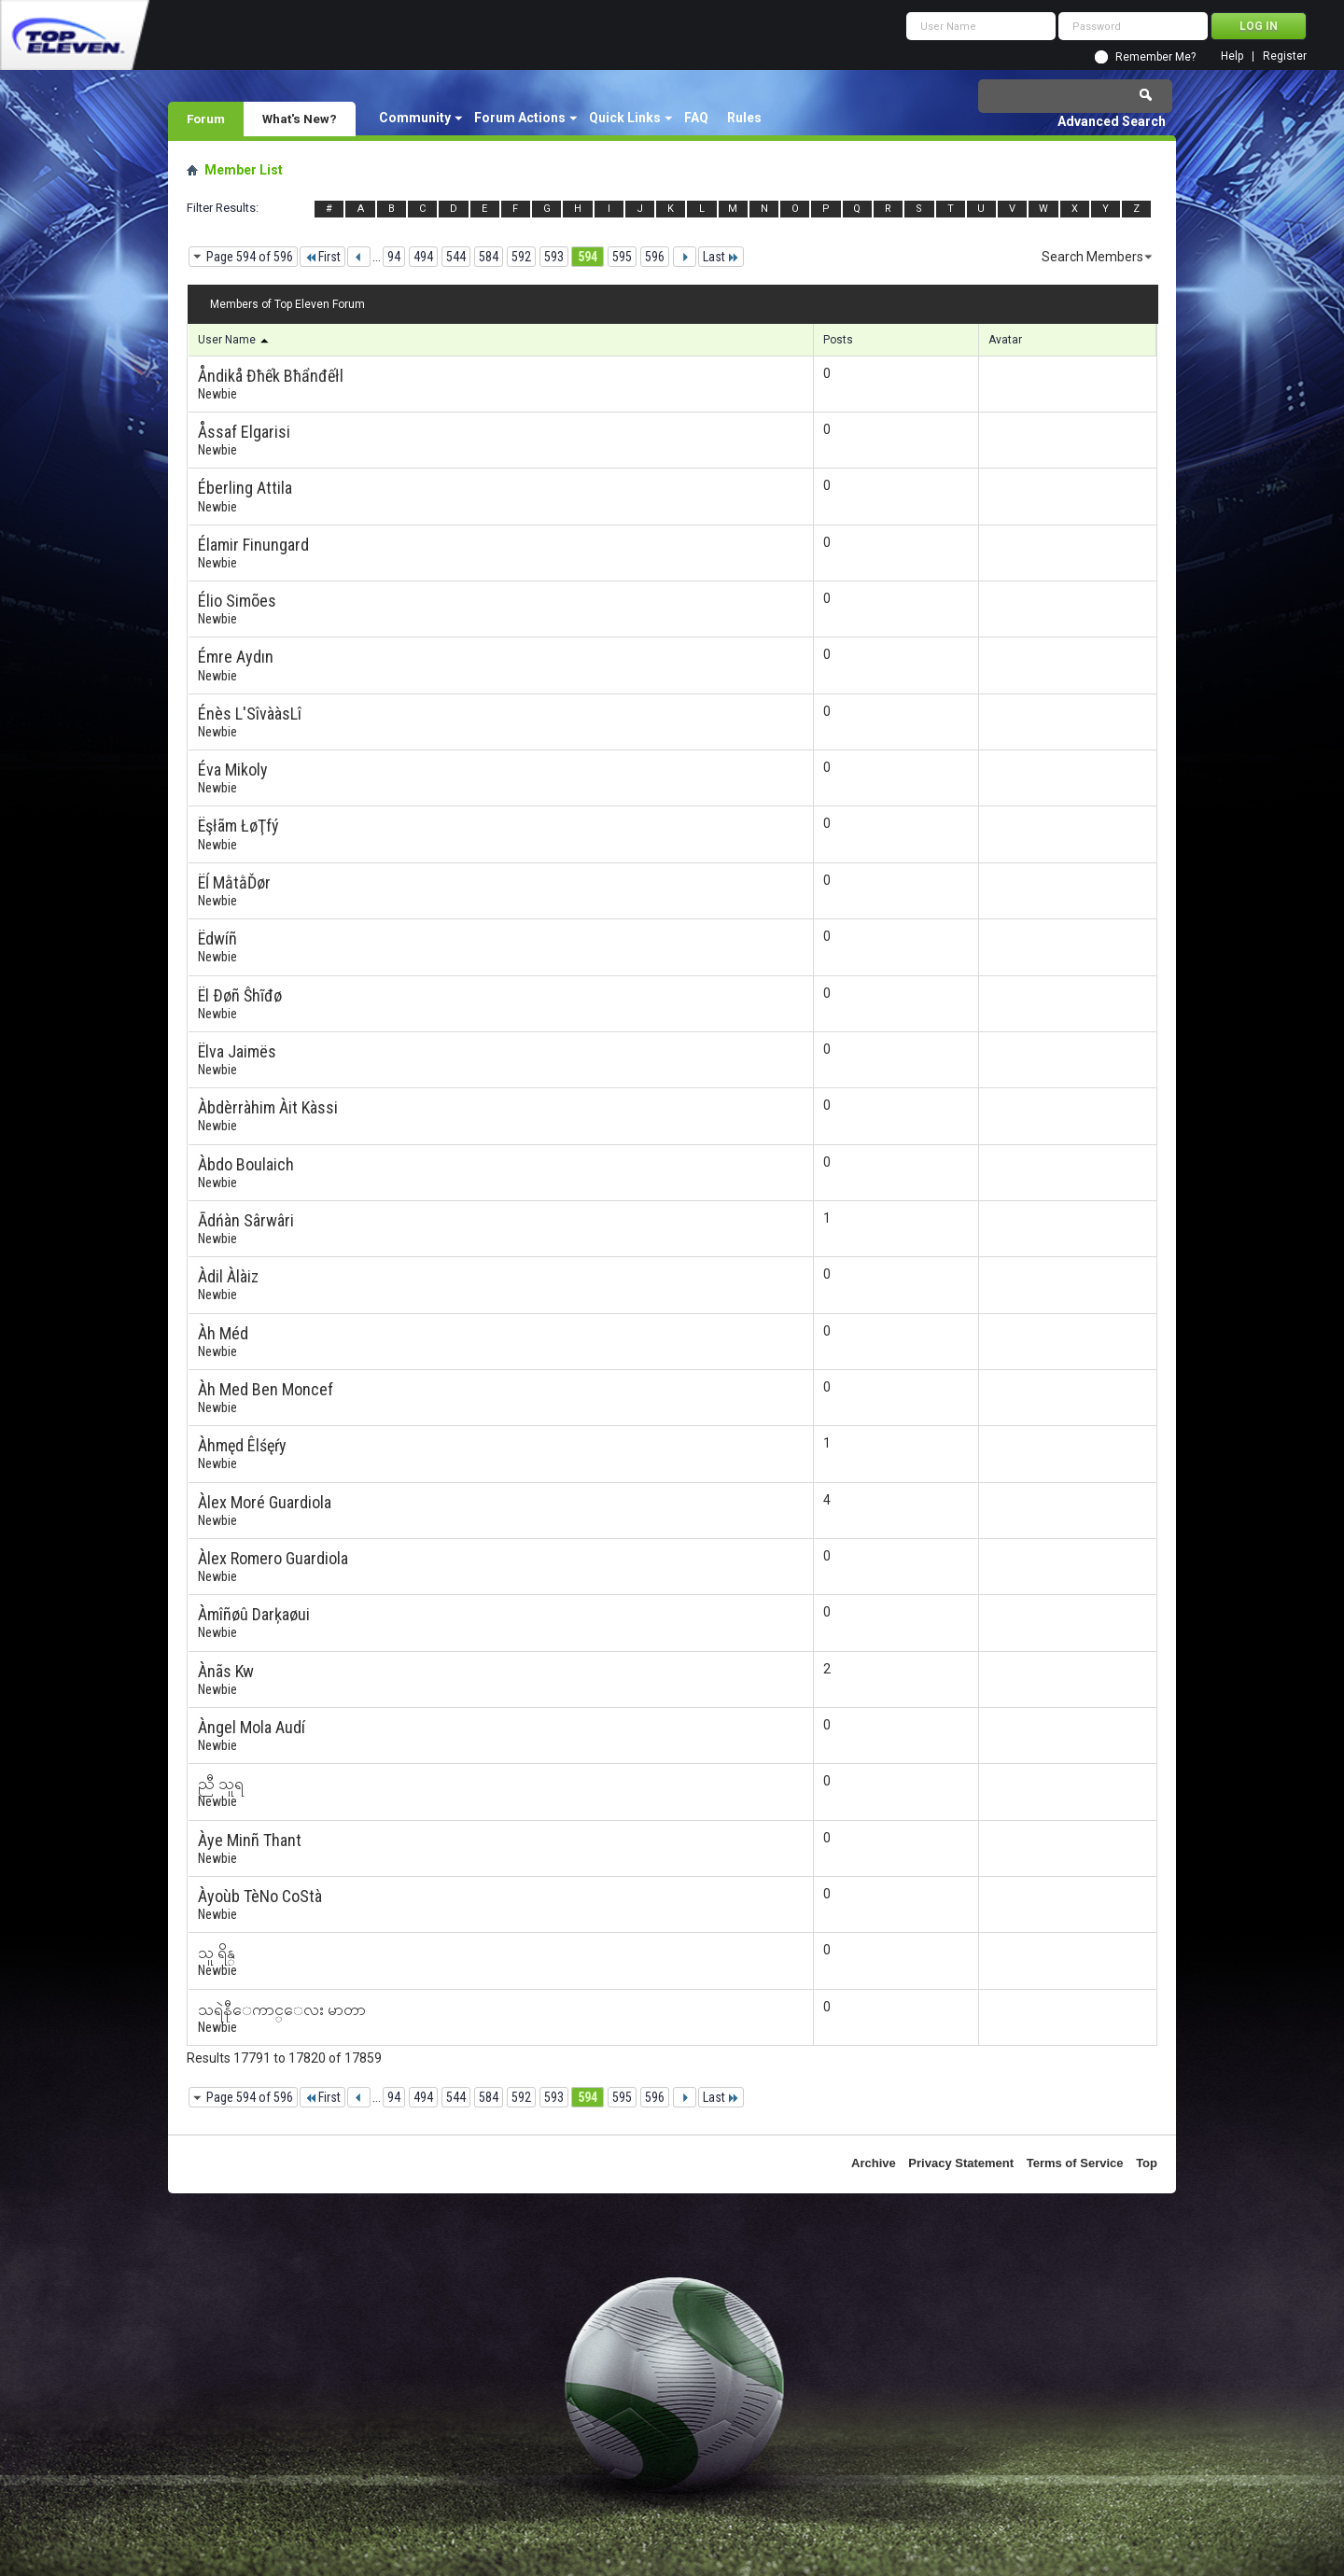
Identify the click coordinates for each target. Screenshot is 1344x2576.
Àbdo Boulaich (246, 1164)
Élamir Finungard (253, 544)
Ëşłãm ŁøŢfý (238, 825)
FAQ (696, 117)
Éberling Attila (245, 487)
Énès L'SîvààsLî (249, 713)
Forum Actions (520, 117)
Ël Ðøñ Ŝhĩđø (240, 995)
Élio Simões (237, 600)
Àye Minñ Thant (249, 1840)
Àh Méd (223, 1333)
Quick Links (625, 117)
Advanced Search (1111, 121)
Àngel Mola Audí (251, 1727)
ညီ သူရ (221, 1783)
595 (622, 256)
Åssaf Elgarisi (244, 431)
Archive (873, 2163)
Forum (206, 118)
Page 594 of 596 (249, 256)
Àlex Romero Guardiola (273, 1558)
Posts (838, 339)
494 (423, 256)
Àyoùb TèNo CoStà (260, 1896)
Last (721, 256)
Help (1232, 56)
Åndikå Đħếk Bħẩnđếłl (270, 375)
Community (415, 117)
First (322, 256)
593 (554, 256)
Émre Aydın (235, 656)
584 (488, 256)
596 (655, 256)
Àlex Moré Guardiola (264, 1502)
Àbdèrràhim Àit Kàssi (268, 1107)
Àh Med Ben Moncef (265, 1389)
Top (1146, 2163)
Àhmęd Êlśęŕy (242, 1445)
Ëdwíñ (217, 938)
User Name (234, 339)
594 (587, 256)
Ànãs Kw (226, 1671)
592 (521, 256)
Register (1285, 56)
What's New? (299, 118)
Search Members (1092, 256)
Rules (744, 117)
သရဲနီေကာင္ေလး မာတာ (282, 2009)
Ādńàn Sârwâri (246, 1220)
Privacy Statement (961, 2163)
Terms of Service (1075, 2163)
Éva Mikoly (233, 769)
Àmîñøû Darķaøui (254, 1614)
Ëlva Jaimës (237, 1051)
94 (393, 256)
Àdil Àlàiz (228, 1276)
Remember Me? (1155, 56)
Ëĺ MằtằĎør (234, 882)
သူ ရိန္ (216, 1952)
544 (456, 256)
